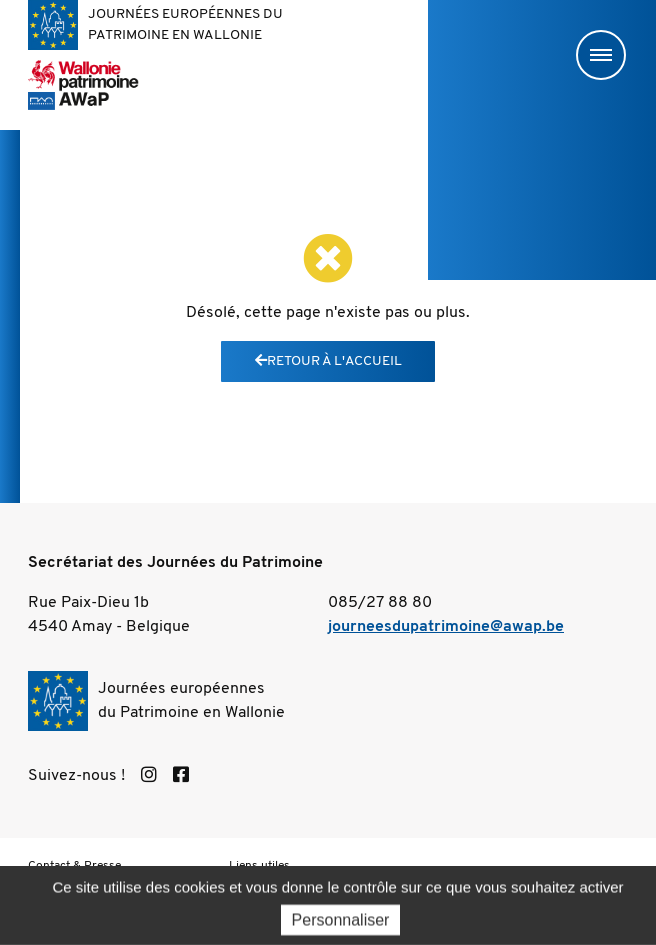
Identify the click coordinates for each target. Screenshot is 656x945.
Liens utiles (259, 866)
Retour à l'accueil (328, 361)
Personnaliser (341, 925)
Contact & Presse (74, 866)
